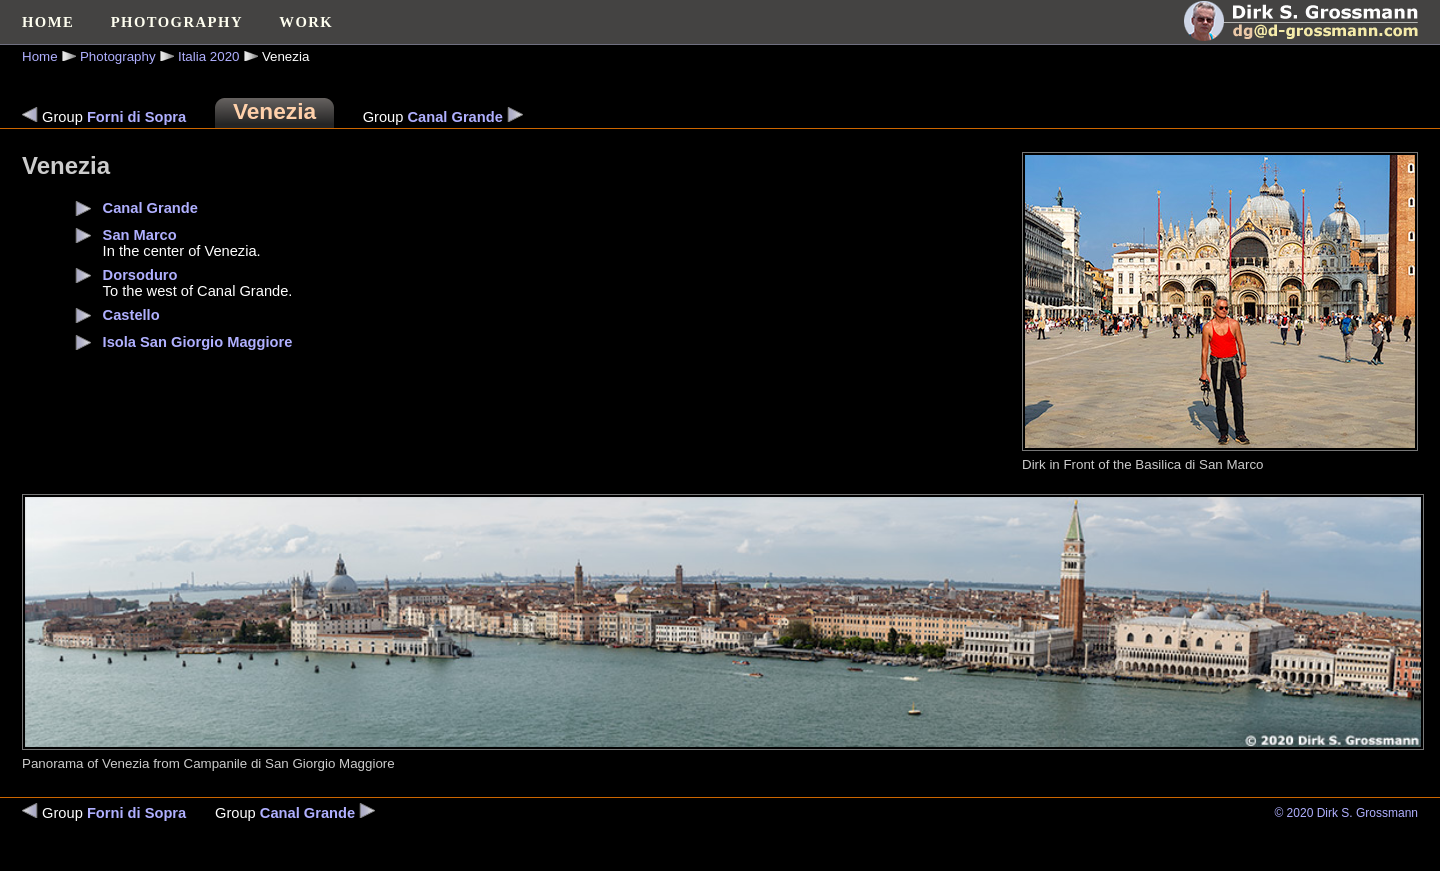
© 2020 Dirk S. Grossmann (1346, 813)
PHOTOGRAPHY (177, 22)
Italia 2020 (209, 56)
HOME (48, 22)
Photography (118, 56)
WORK (306, 22)
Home (40, 56)
